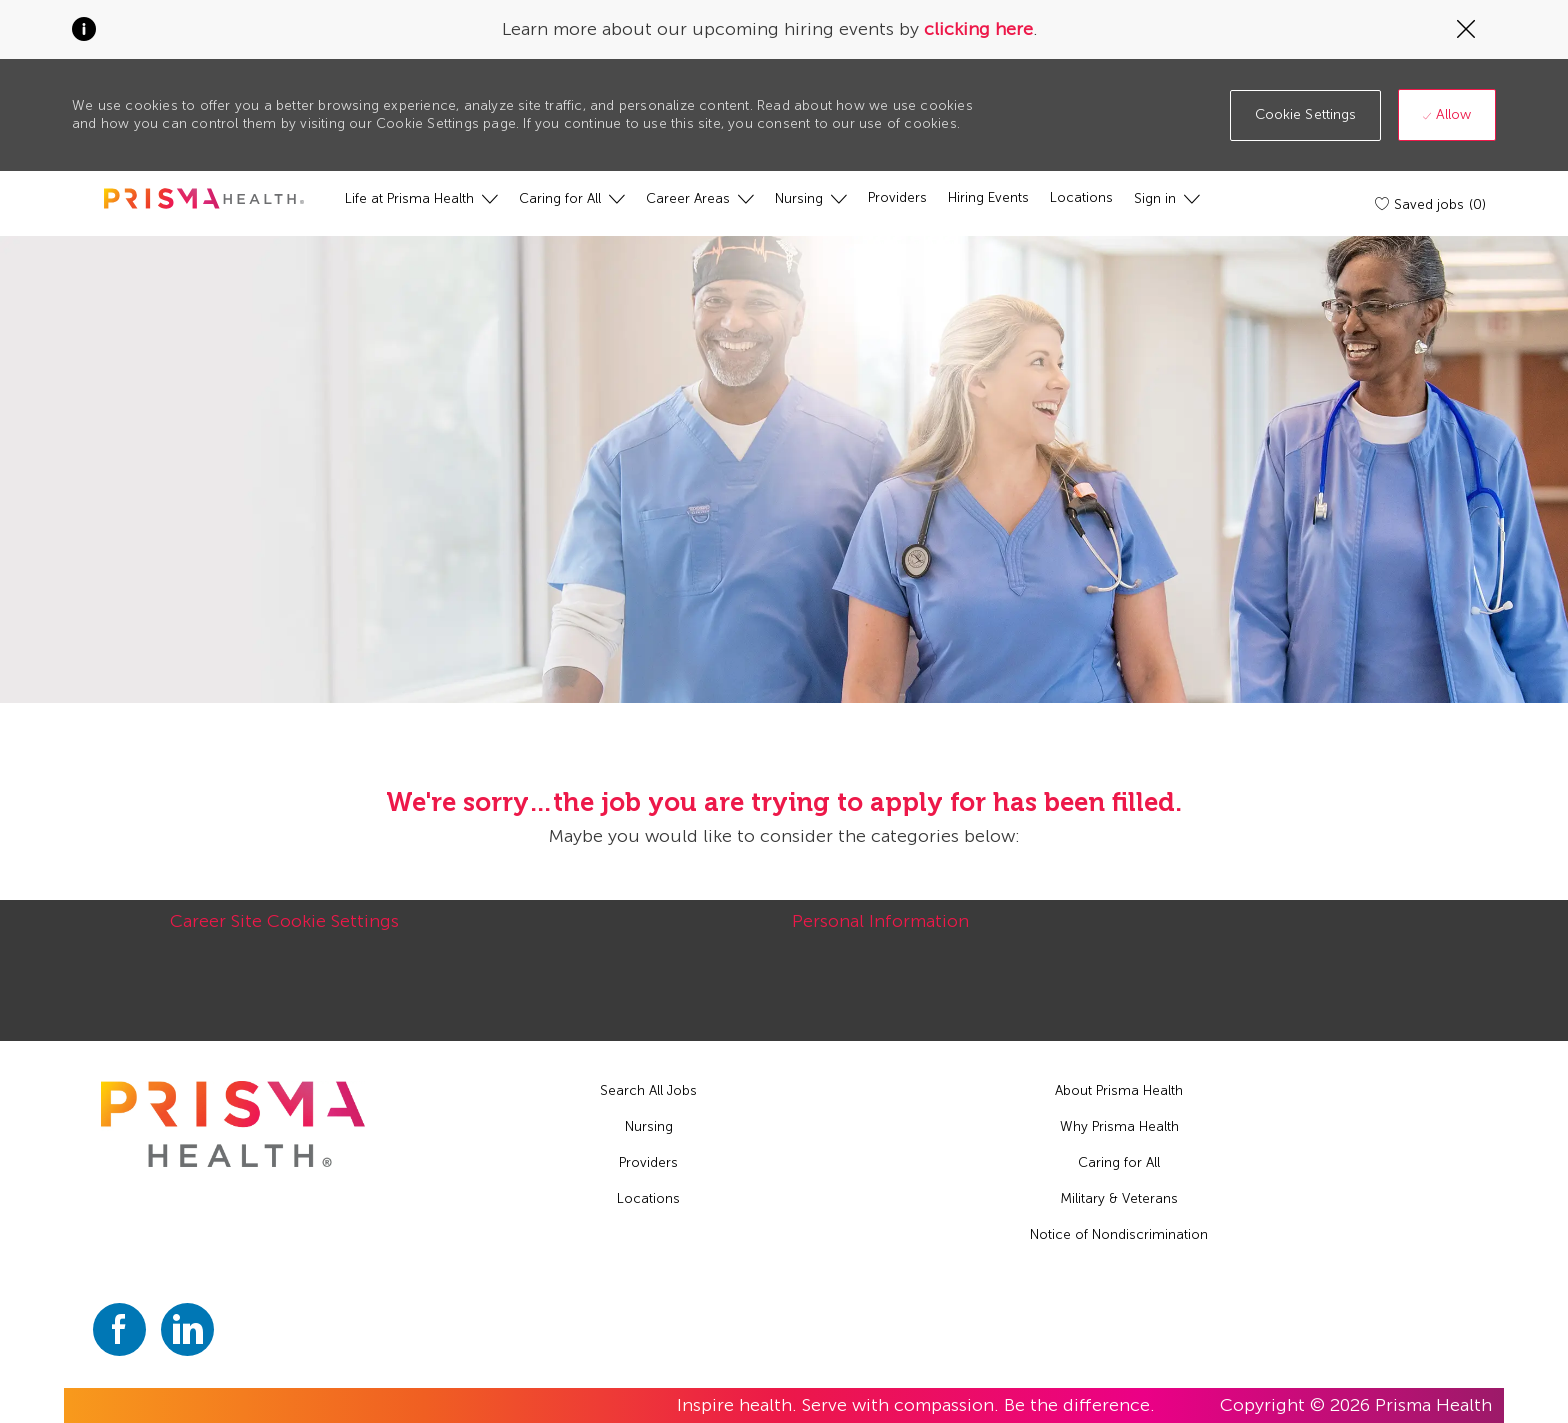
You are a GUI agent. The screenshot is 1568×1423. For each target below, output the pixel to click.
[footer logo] (233, 1124)
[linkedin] (187, 1329)
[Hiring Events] (988, 198)
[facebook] (119, 1329)
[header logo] (204, 198)
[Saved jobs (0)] (1432, 204)
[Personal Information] (880, 932)
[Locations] (1081, 198)
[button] (1306, 115)
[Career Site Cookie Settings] (284, 932)
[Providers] (897, 198)
